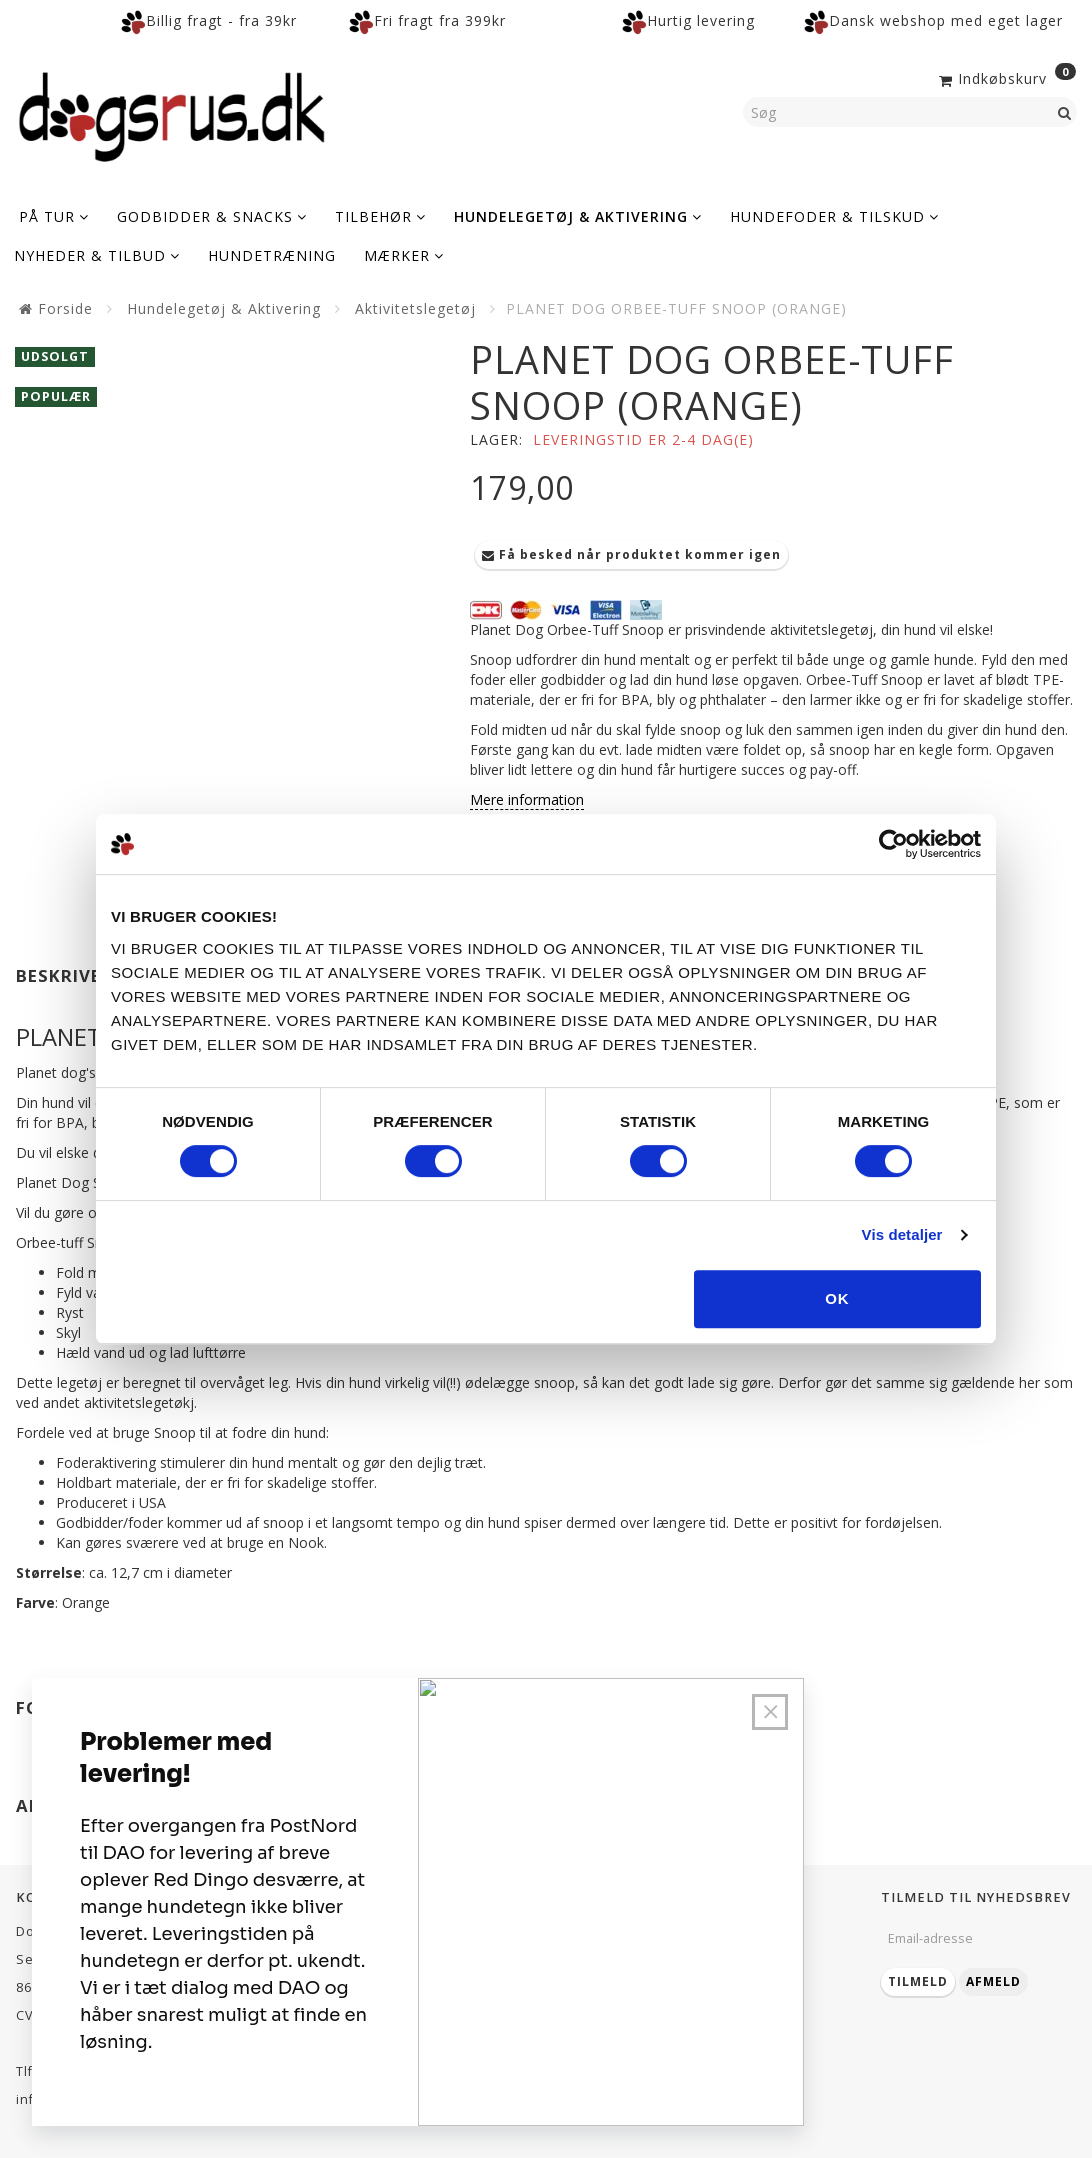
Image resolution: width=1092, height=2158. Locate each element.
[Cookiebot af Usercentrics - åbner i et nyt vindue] (893, 844)
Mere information (527, 799)
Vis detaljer (902, 1234)
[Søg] (1065, 112)
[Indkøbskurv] (1005, 77)
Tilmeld (918, 1981)
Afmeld (993, 1981)
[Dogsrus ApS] (172, 114)
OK (837, 1298)
